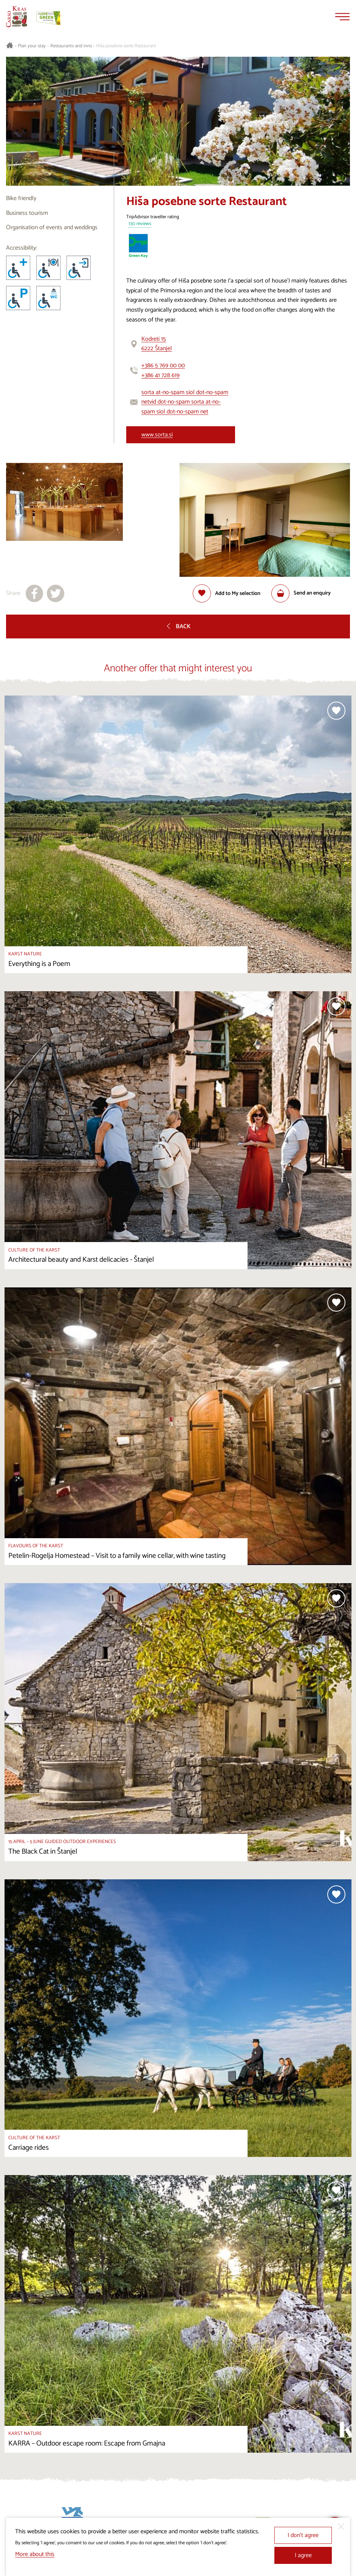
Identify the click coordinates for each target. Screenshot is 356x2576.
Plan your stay (32, 46)
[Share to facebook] (34, 593)
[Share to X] (55, 593)
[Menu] (342, 16)
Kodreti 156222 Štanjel (156, 344)
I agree (303, 2555)
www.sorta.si (157, 435)
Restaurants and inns (71, 46)
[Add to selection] (226, 593)
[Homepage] (16, 16)
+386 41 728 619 (160, 375)
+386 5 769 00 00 (163, 365)
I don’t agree (303, 2535)
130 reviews (139, 224)
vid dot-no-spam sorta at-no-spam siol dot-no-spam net (181, 407)
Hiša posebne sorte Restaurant (126, 46)
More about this (34, 2554)
